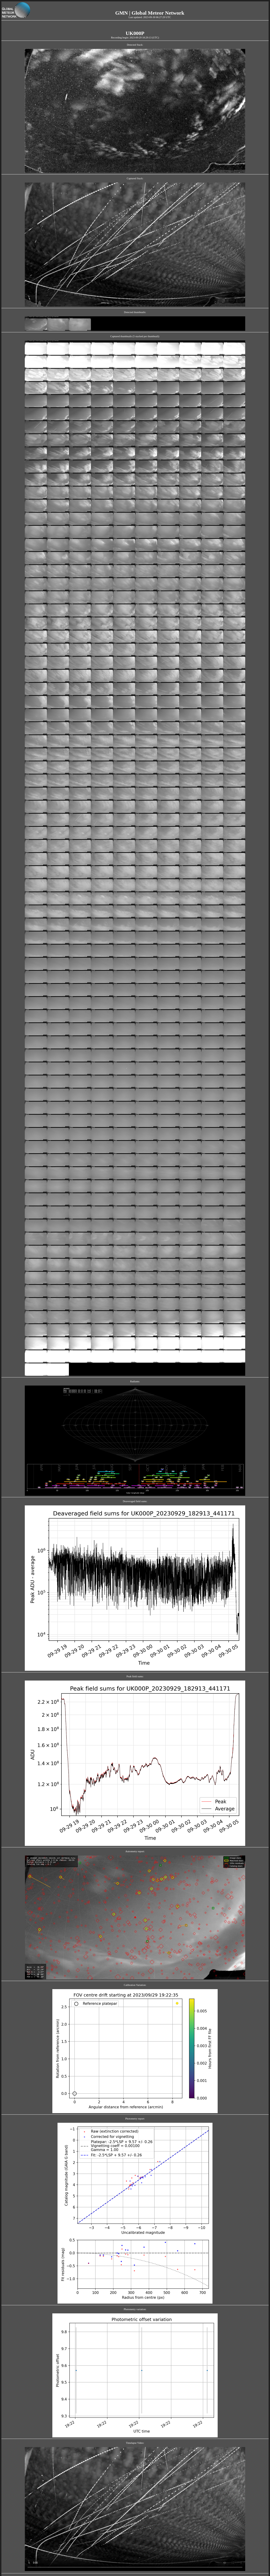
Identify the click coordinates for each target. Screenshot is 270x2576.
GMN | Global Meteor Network (149, 13)
